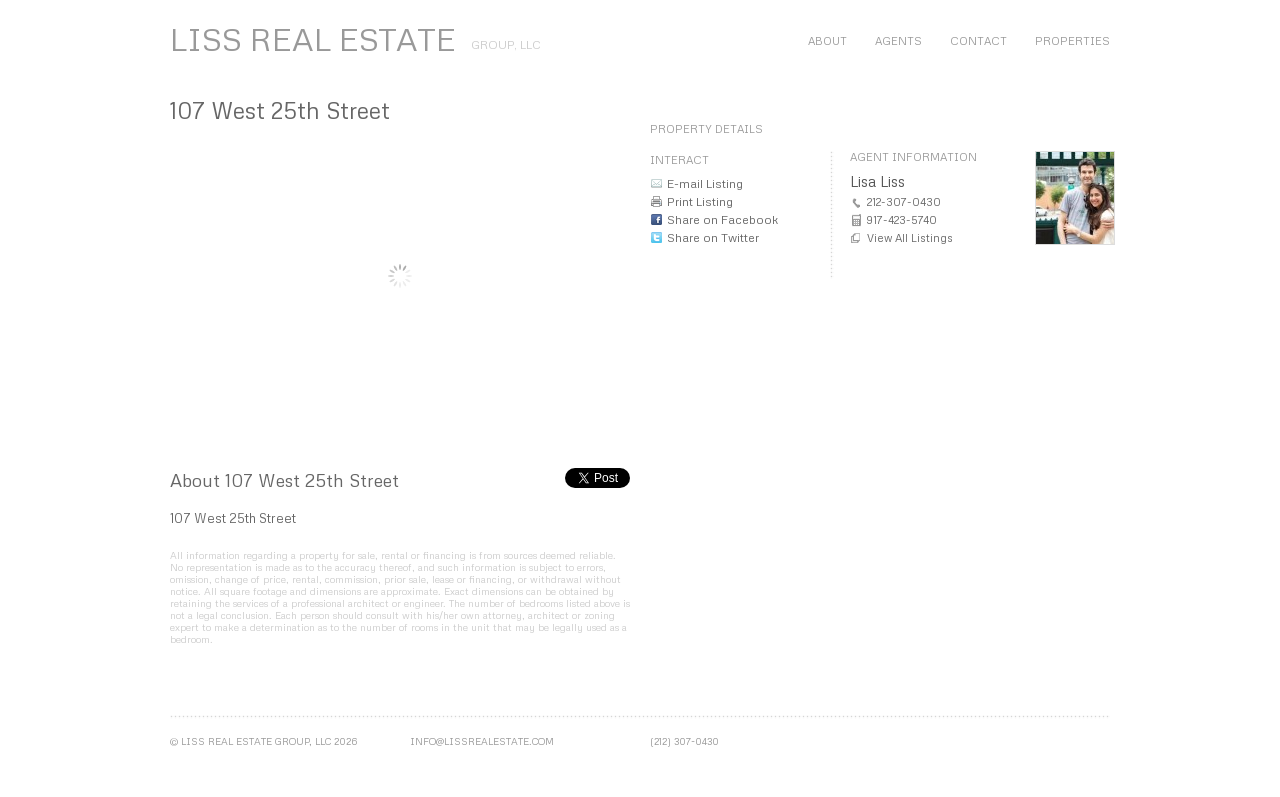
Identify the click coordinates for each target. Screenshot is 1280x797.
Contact (978, 40)
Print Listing (700, 201)
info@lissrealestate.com (482, 741)
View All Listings (910, 237)
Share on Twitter (713, 237)
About (827, 40)
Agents (898, 40)
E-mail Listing (705, 183)
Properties (1072, 40)
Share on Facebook (723, 219)
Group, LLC (506, 44)
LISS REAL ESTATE (313, 38)
